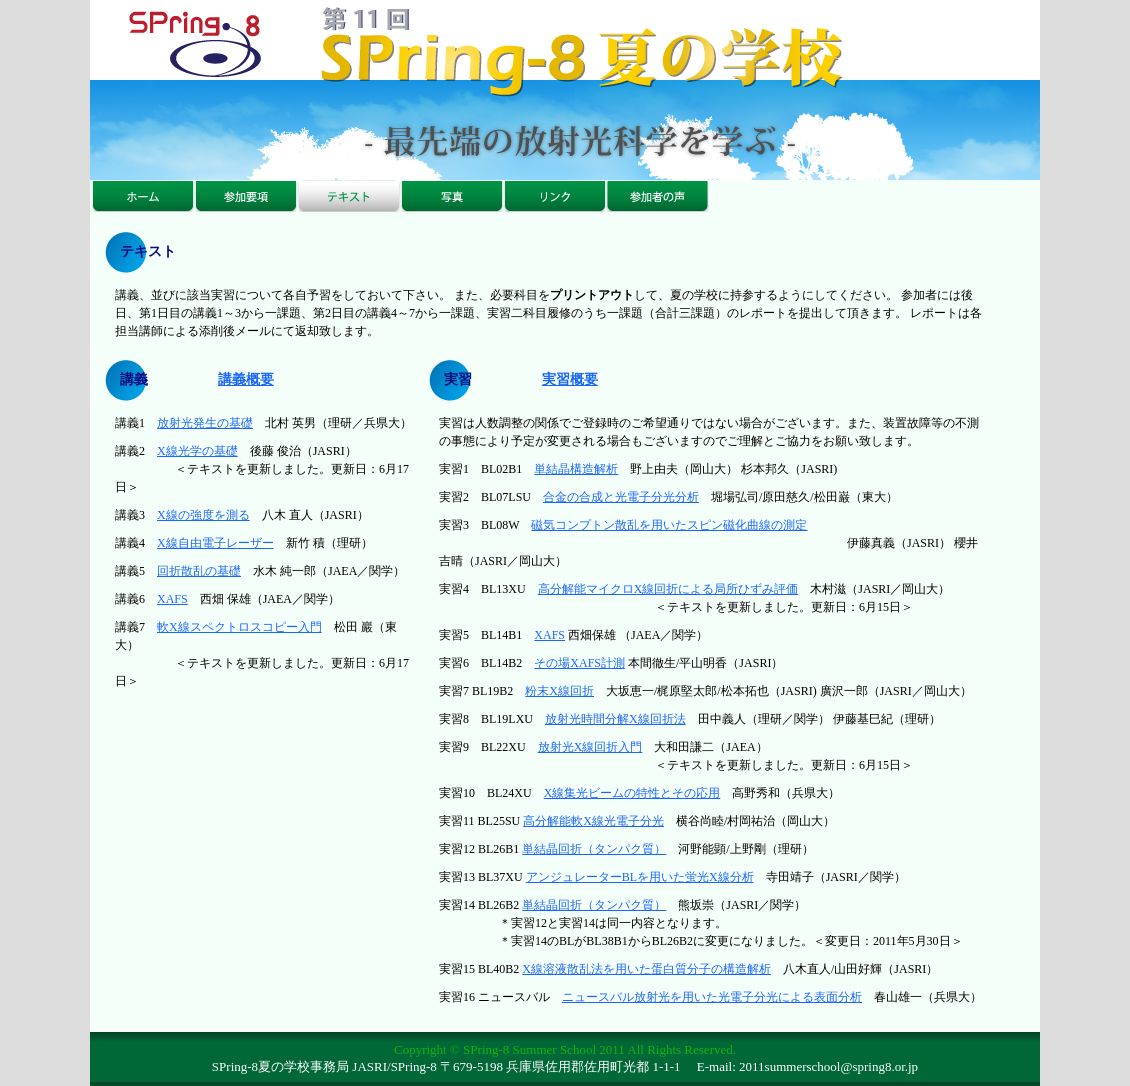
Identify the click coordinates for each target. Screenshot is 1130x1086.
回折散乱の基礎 (199, 571)
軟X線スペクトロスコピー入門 (239, 627)
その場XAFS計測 (579, 663)
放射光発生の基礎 (205, 423)
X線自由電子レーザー (215, 543)
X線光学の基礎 (197, 451)
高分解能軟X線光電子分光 (593, 821)
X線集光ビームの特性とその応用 (632, 793)
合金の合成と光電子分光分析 (621, 497)
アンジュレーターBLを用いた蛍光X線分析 (640, 877)
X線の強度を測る (203, 515)
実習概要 (570, 379)
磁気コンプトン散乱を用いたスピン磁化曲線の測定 (669, 525)
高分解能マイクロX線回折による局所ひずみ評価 (668, 589)
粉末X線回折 (559, 691)
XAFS (172, 599)
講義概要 (246, 379)
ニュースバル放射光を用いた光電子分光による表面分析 (712, 997)
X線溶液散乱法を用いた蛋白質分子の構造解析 (646, 969)
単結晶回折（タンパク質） (594, 849)
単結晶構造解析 (576, 469)
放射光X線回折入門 (590, 747)
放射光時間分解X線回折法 (615, 719)
